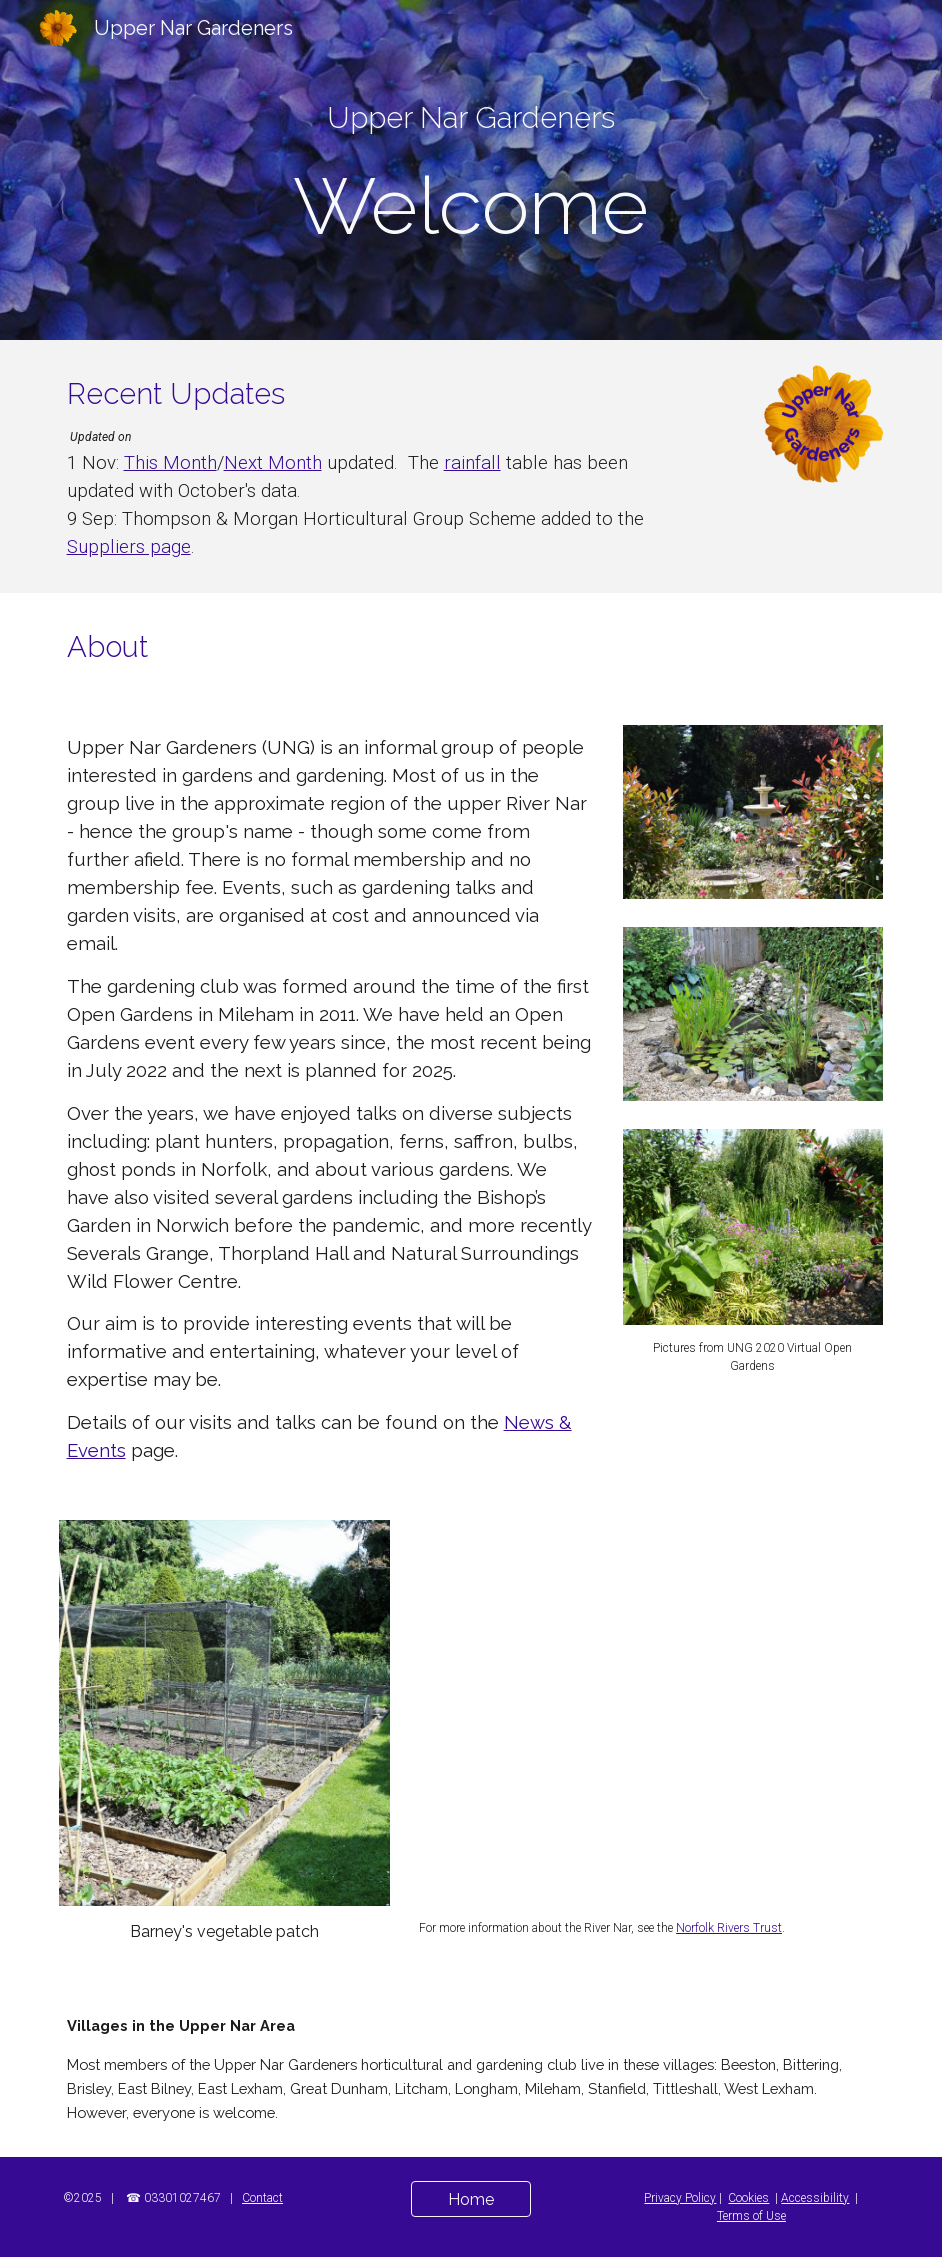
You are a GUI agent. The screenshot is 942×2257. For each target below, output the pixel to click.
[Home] (471, 2199)
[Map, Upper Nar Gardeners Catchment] (647, 1712)
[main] (471, 118)
